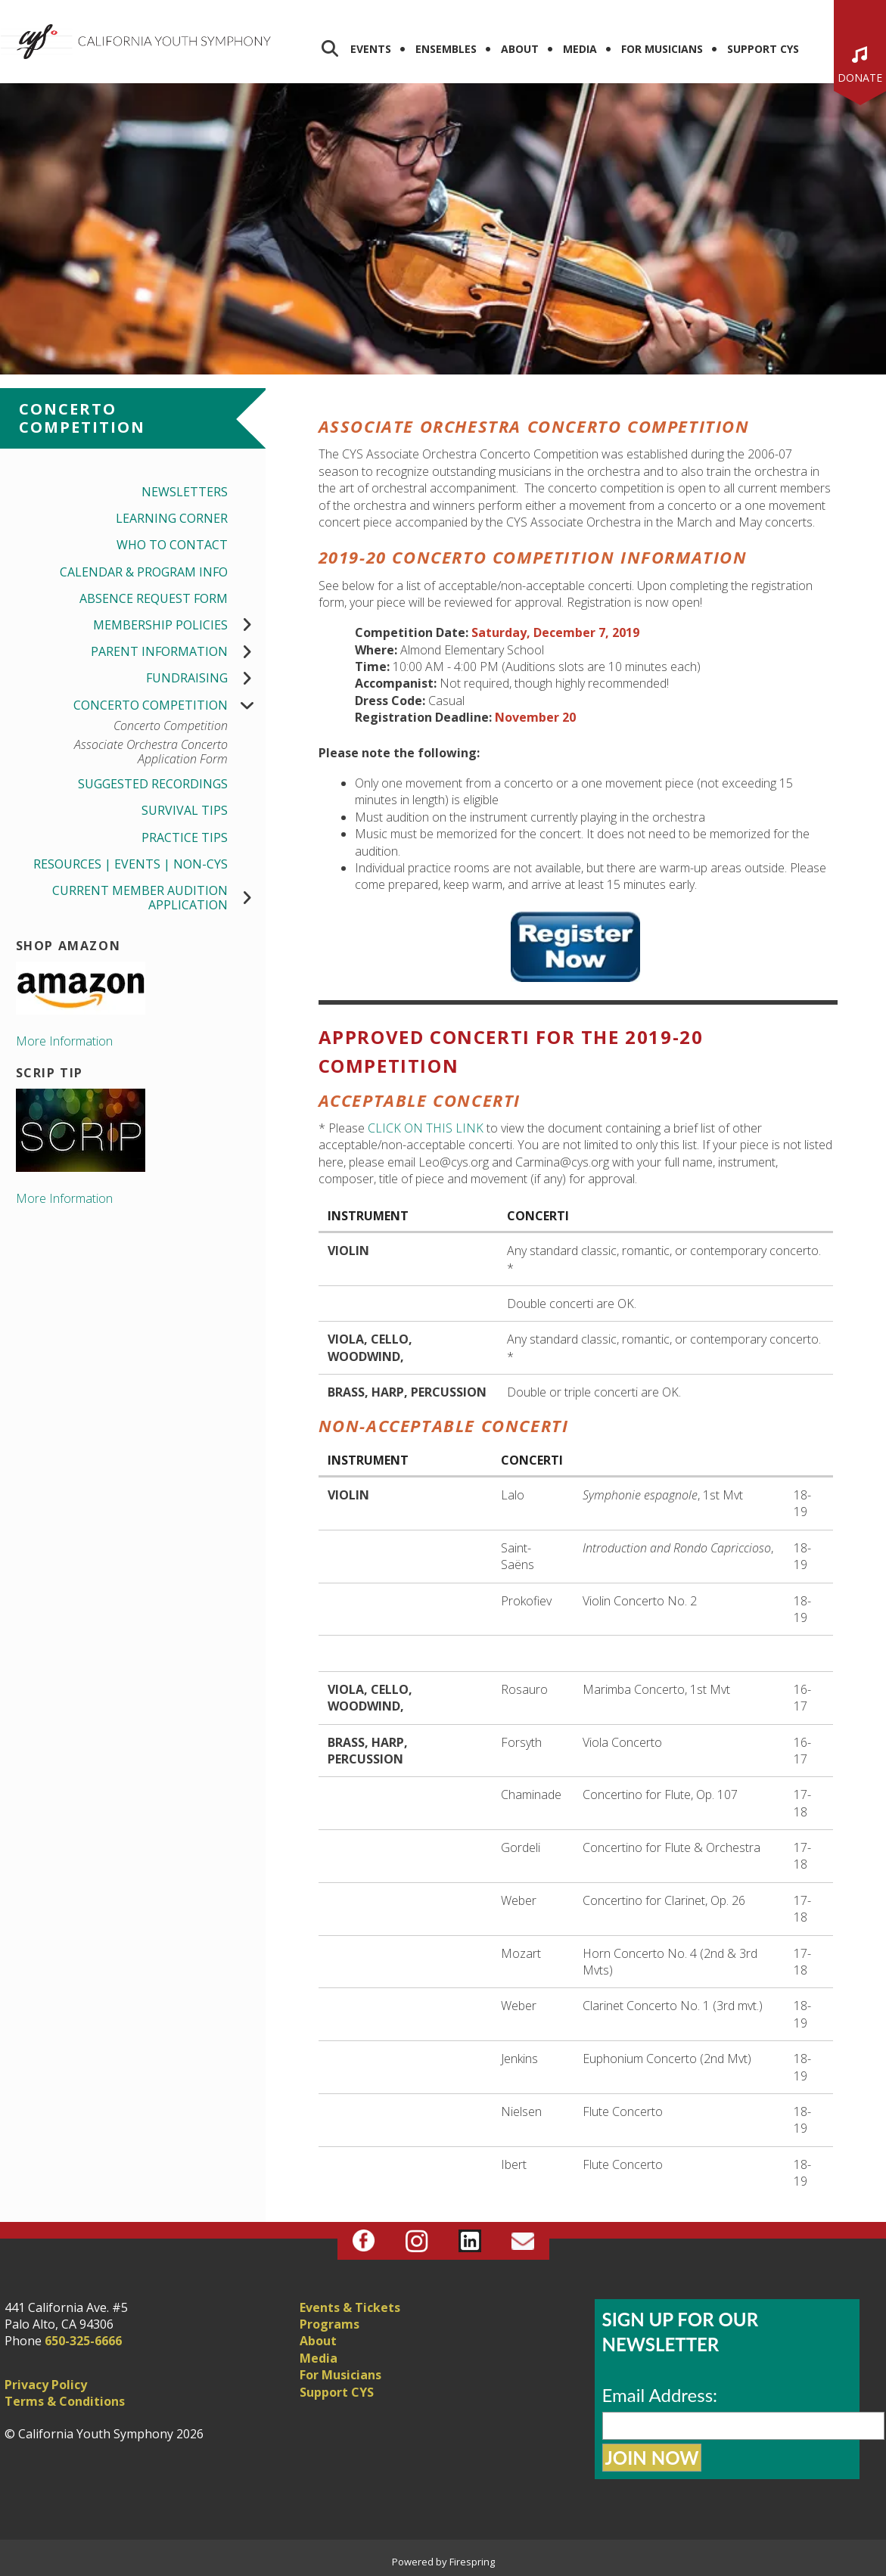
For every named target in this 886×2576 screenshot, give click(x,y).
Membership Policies (179, 625)
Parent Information (178, 652)
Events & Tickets (350, 2307)
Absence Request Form (153, 598)
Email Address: (660, 2395)
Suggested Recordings (153, 783)
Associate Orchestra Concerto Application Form (151, 752)
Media (580, 49)
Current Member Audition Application (159, 898)
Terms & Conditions (65, 2401)
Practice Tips (184, 837)
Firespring (472, 2561)
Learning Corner (172, 518)
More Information (64, 1041)
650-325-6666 (83, 2340)
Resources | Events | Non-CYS (130, 864)
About (520, 49)
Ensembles (446, 49)
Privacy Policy (46, 2384)
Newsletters (184, 491)
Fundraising (206, 678)
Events (370, 49)
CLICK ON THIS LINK (425, 1128)
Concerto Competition (169, 705)
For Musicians (662, 49)
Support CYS (763, 49)
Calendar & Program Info (144, 572)
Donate (860, 77)
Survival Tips (184, 810)
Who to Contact (172, 544)
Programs (329, 2324)
